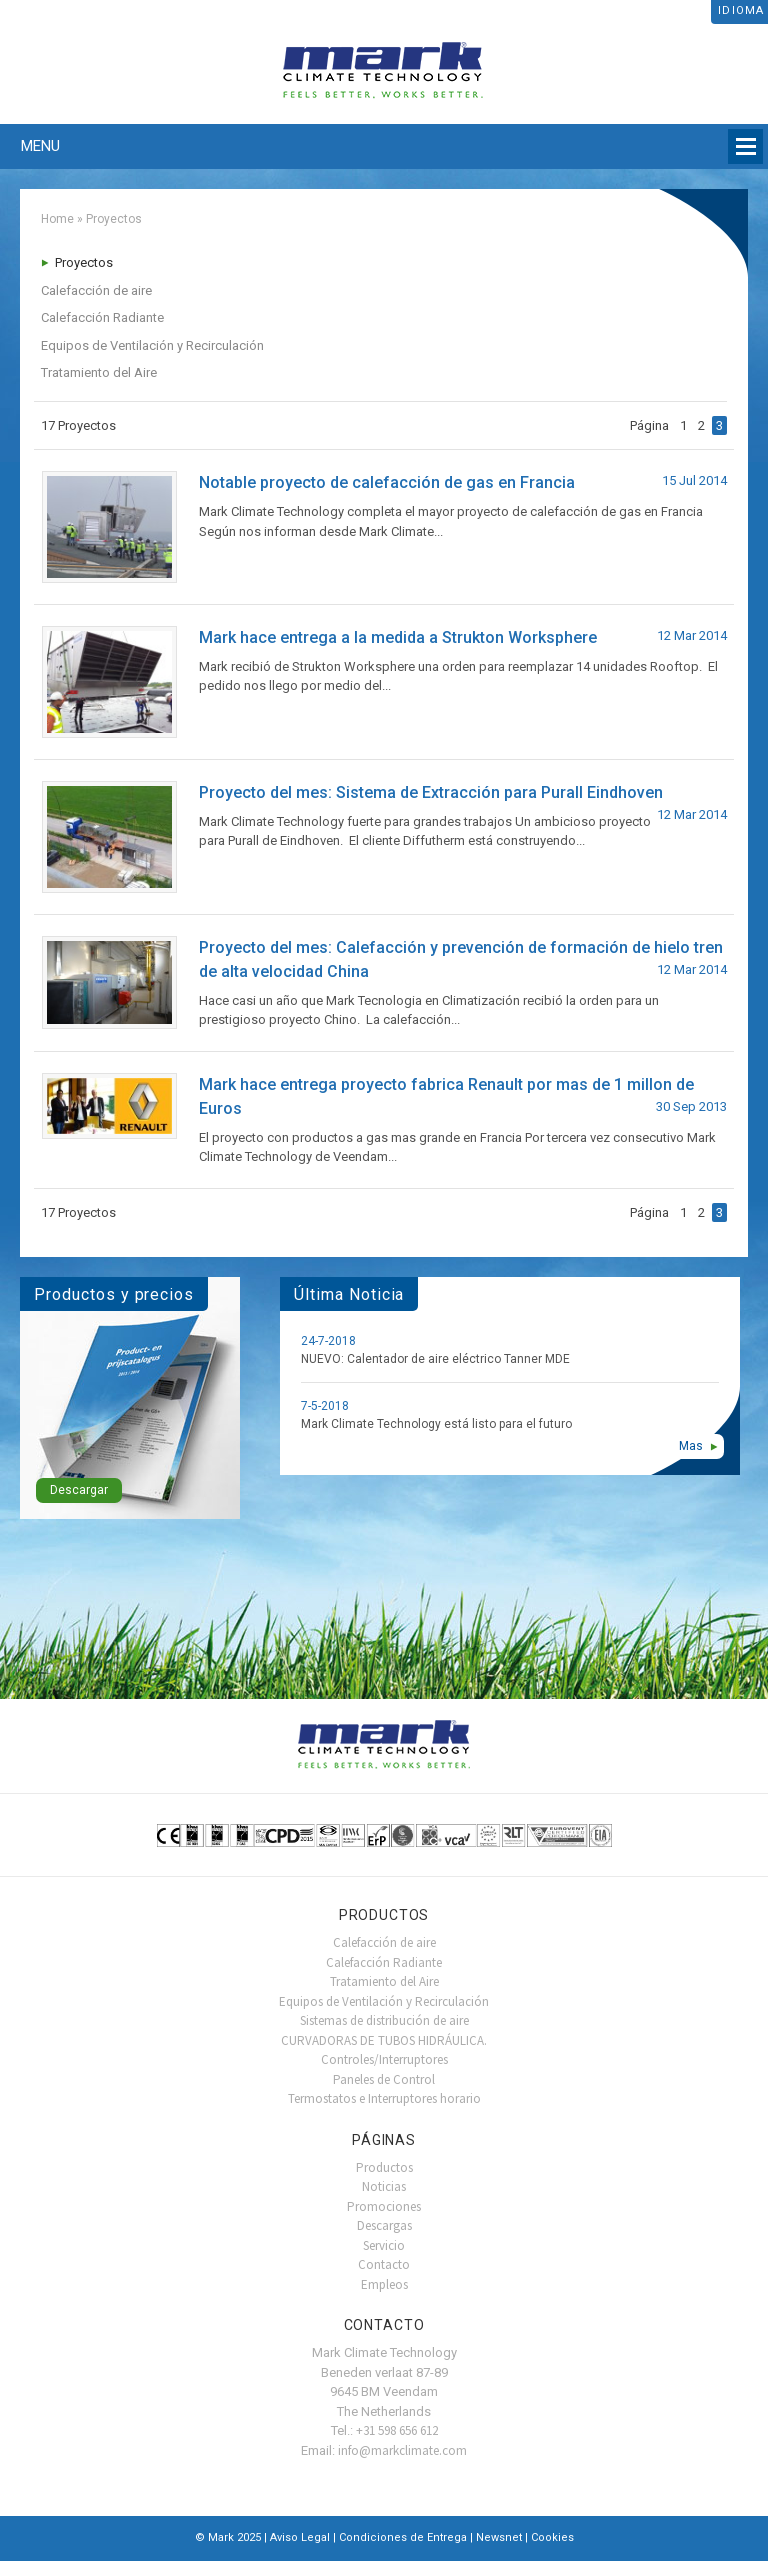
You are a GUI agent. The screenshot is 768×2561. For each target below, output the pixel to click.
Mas (691, 1446)
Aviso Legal (300, 2537)
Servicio (384, 2245)
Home (57, 219)
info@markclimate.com (402, 2450)
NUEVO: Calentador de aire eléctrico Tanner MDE (435, 1359)
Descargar (79, 1490)
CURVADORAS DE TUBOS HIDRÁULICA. (384, 2040)
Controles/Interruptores (384, 2059)
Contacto (384, 2264)
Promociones (384, 2206)
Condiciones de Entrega (403, 2537)
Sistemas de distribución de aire (384, 2020)
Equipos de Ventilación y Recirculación (152, 345)
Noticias (384, 2186)
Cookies (552, 2537)
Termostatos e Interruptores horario (384, 2098)
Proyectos (84, 262)
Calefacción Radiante (102, 317)
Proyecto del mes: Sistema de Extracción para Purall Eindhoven (431, 792)
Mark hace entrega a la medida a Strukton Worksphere (398, 637)
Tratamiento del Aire (99, 372)
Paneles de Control (384, 2079)
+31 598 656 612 (397, 2430)
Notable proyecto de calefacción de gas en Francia (387, 482)
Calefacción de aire (96, 290)
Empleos (384, 2284)
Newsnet (499, 2537)
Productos (384, 2167)
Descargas (384, 2225)
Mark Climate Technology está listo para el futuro (436, 1424)
